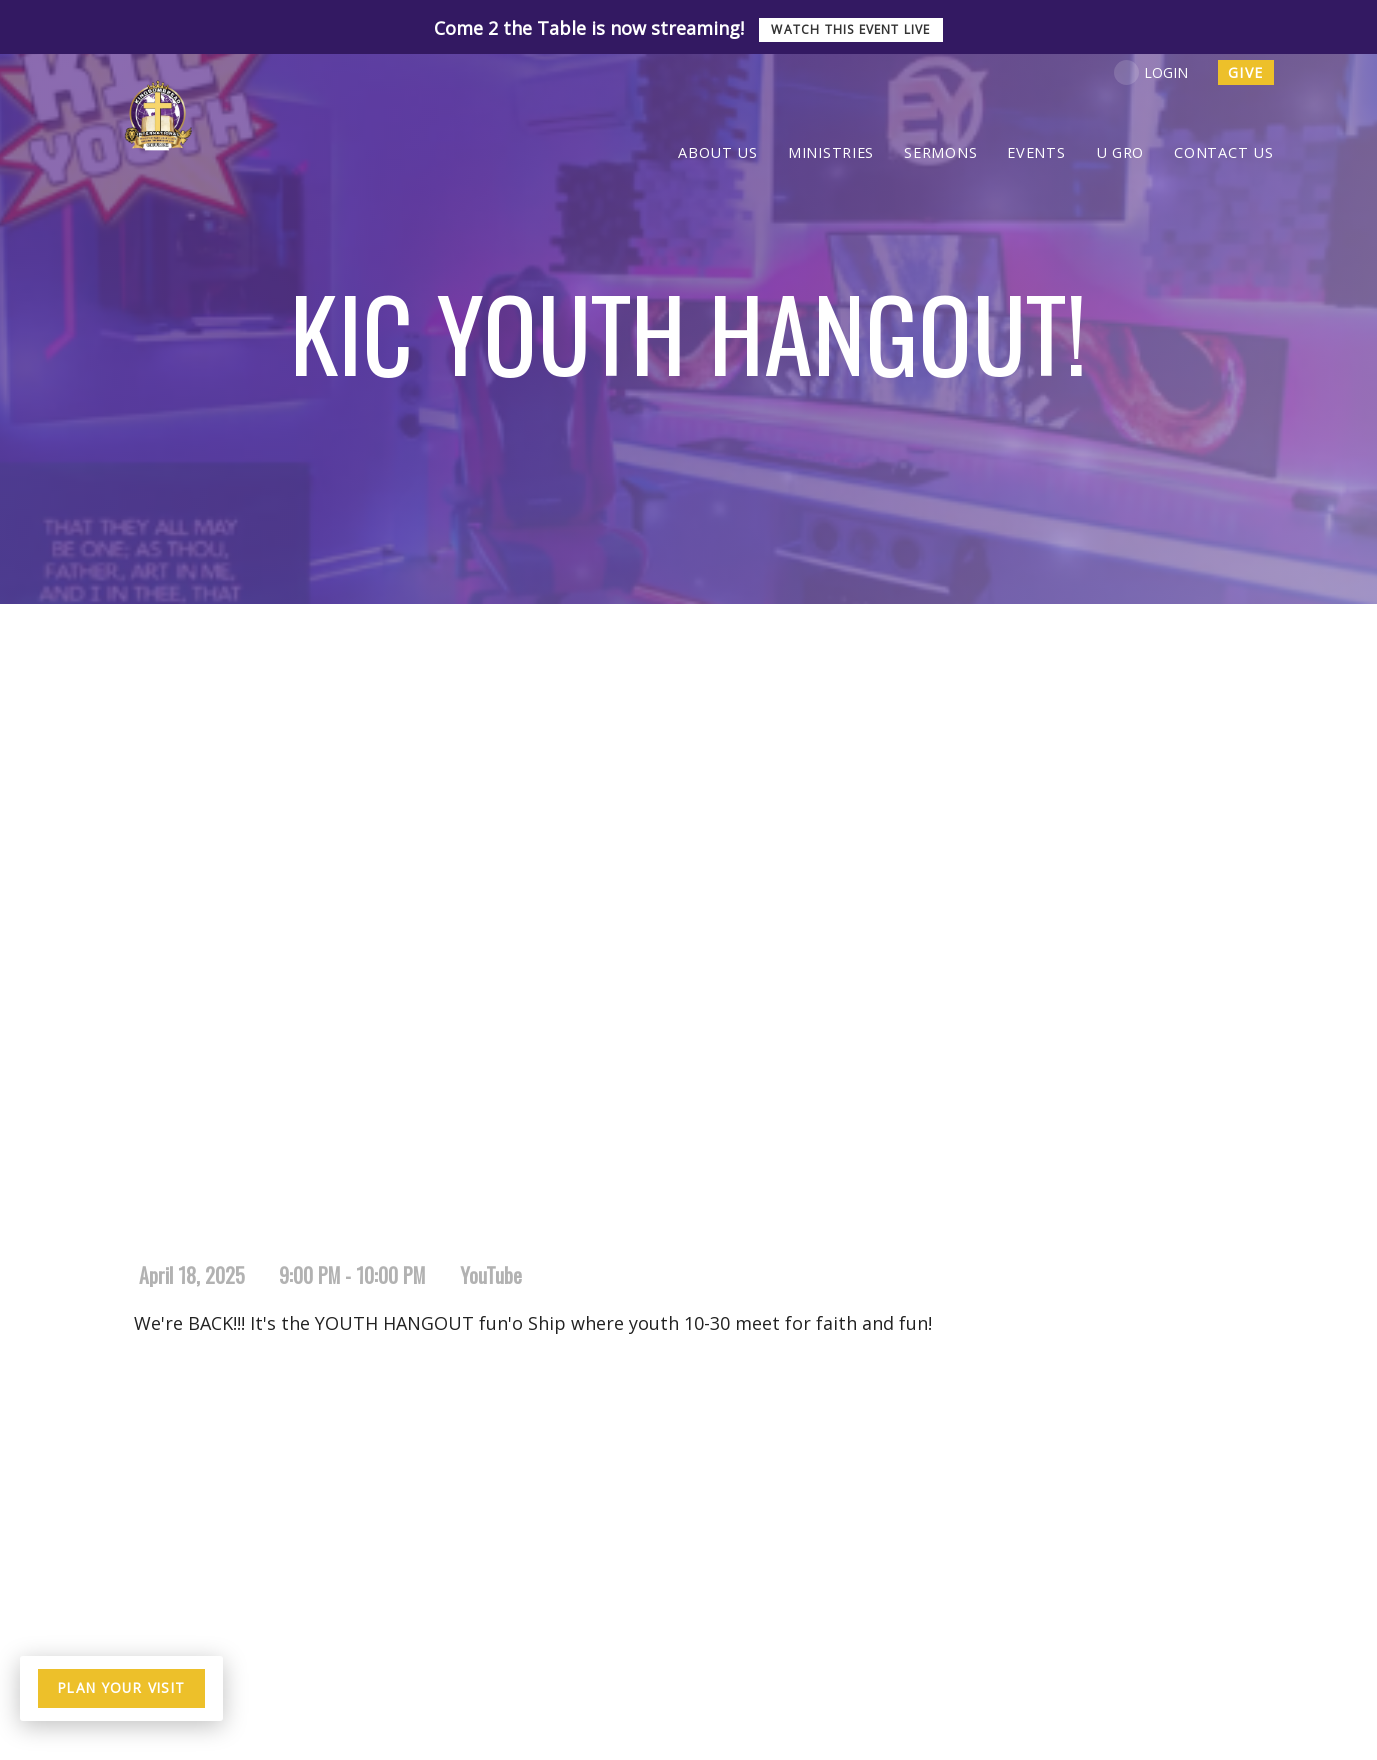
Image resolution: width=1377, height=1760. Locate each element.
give (1246, 72)
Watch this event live (850, 29)
